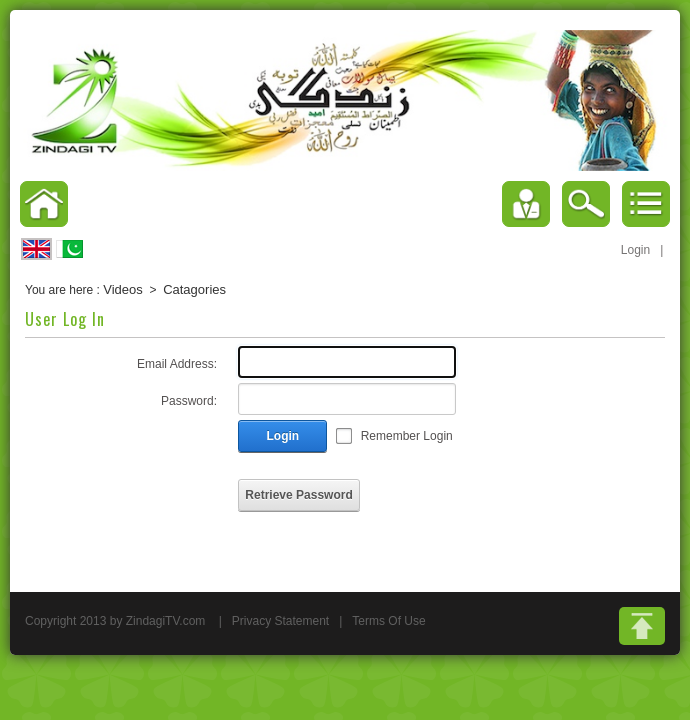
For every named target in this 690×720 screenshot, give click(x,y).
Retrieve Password (298, 495)
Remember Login (407, 436)
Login (635, 250)
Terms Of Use (388, 621)
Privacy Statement (280, 621)
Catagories (194, 289)
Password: (189, 401)
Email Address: (177, 364)
